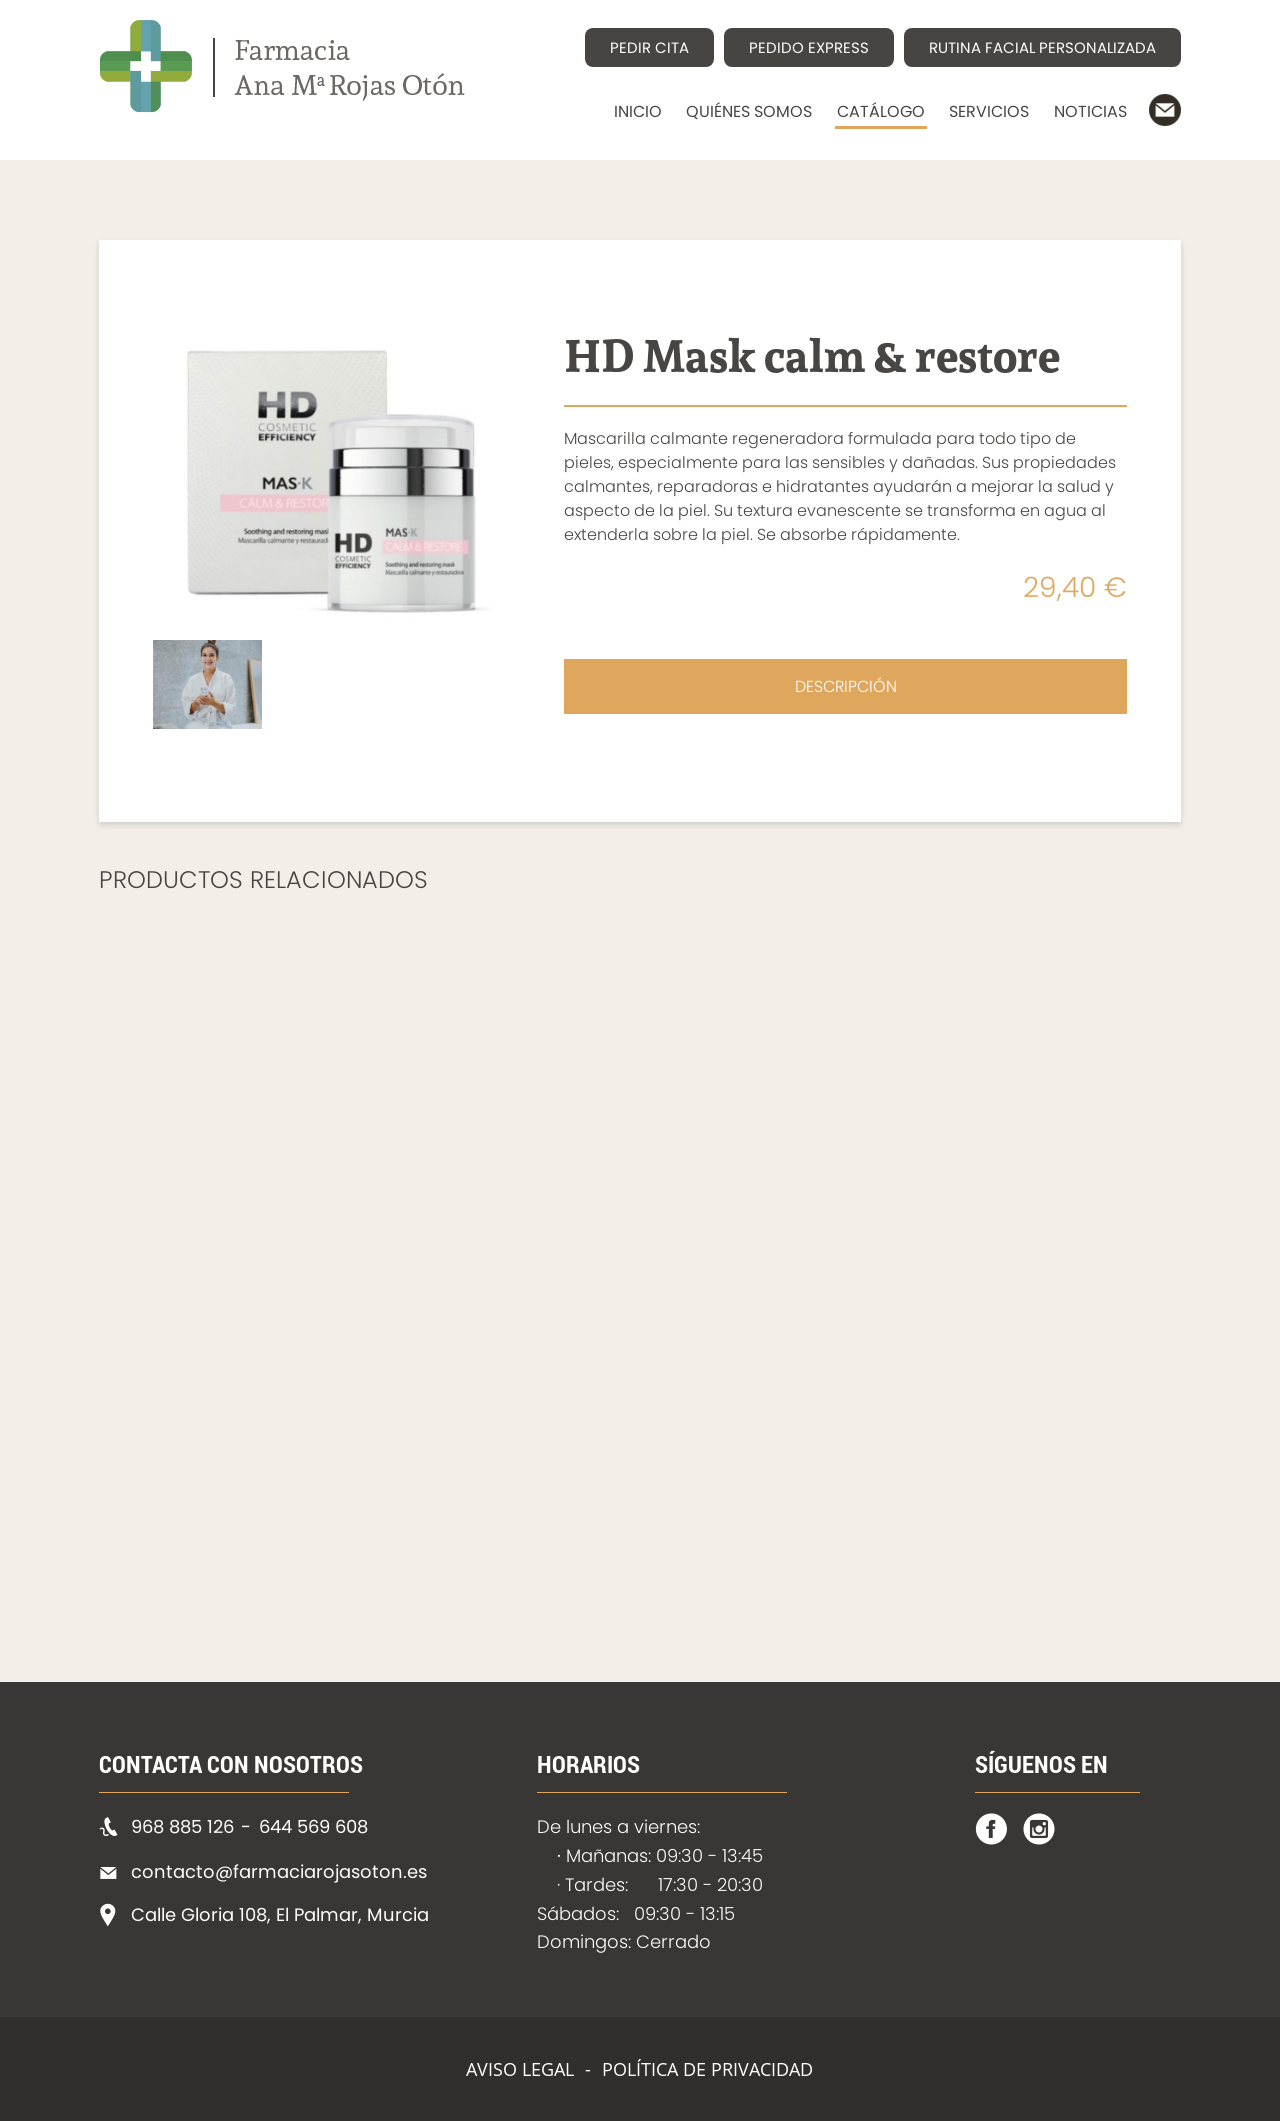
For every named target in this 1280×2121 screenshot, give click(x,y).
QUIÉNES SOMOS (749, 111)
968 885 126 (182, 1826)
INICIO (638, 111)
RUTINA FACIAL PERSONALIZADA (1042, 47)
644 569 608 (313, 1826)
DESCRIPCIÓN (846, 686)
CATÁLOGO (881, 111)
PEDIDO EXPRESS (809, 47)
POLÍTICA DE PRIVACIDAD (707, 2069)
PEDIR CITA (649, 47)
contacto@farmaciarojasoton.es (279, 1871)
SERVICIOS (989, 111)
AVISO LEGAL (520, 2069)
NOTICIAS (1090, 111)
